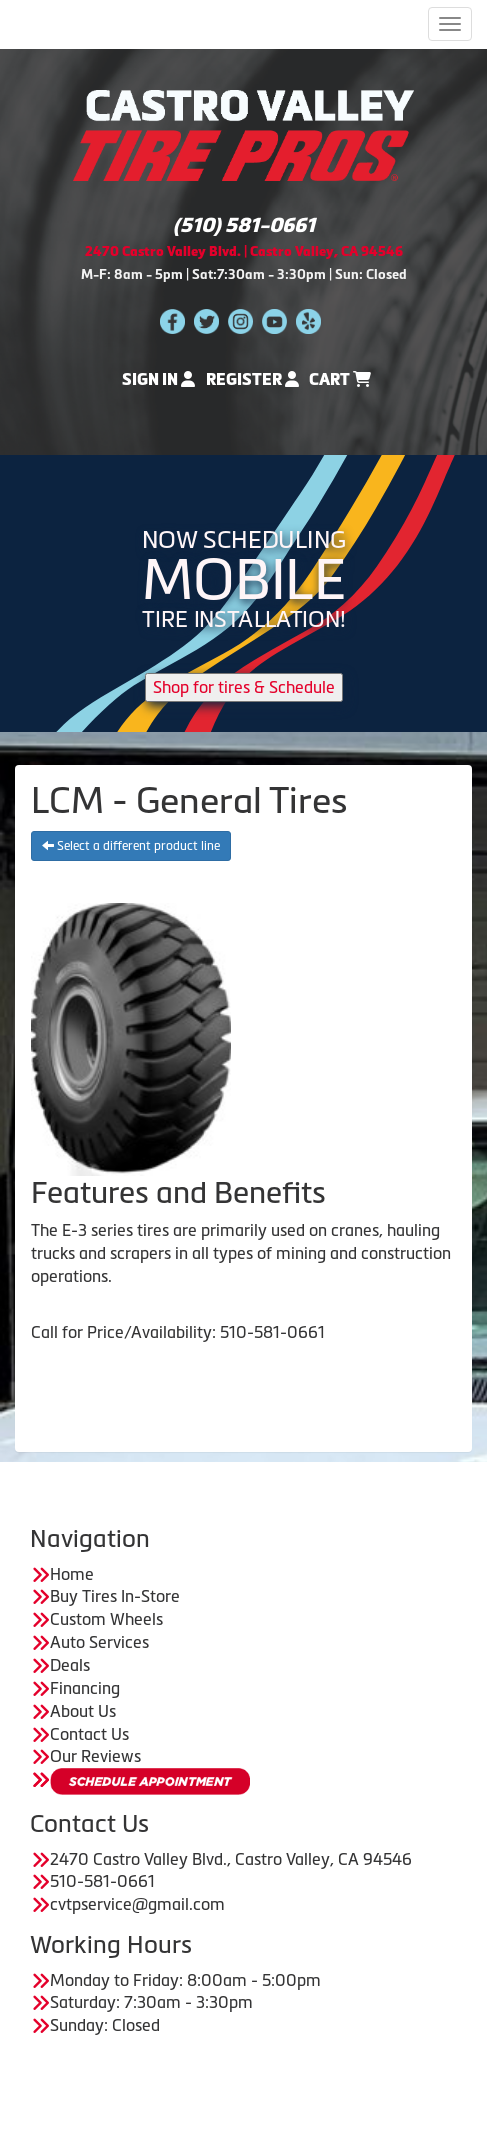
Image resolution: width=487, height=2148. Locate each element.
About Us (83, 1711)
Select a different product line (131, 846)
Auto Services (99, 1642)
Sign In (158, 379)
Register (252, 379)
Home (72, 1574)
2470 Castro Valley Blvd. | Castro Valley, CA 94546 (244, 251)
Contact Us (89, 1734)
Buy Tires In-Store (115, 1596)
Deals (70, 1665)
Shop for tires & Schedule (244, 687)
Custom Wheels (106, 1619)
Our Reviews (95, 1756)
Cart (340, 379)
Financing (85, 1688)
